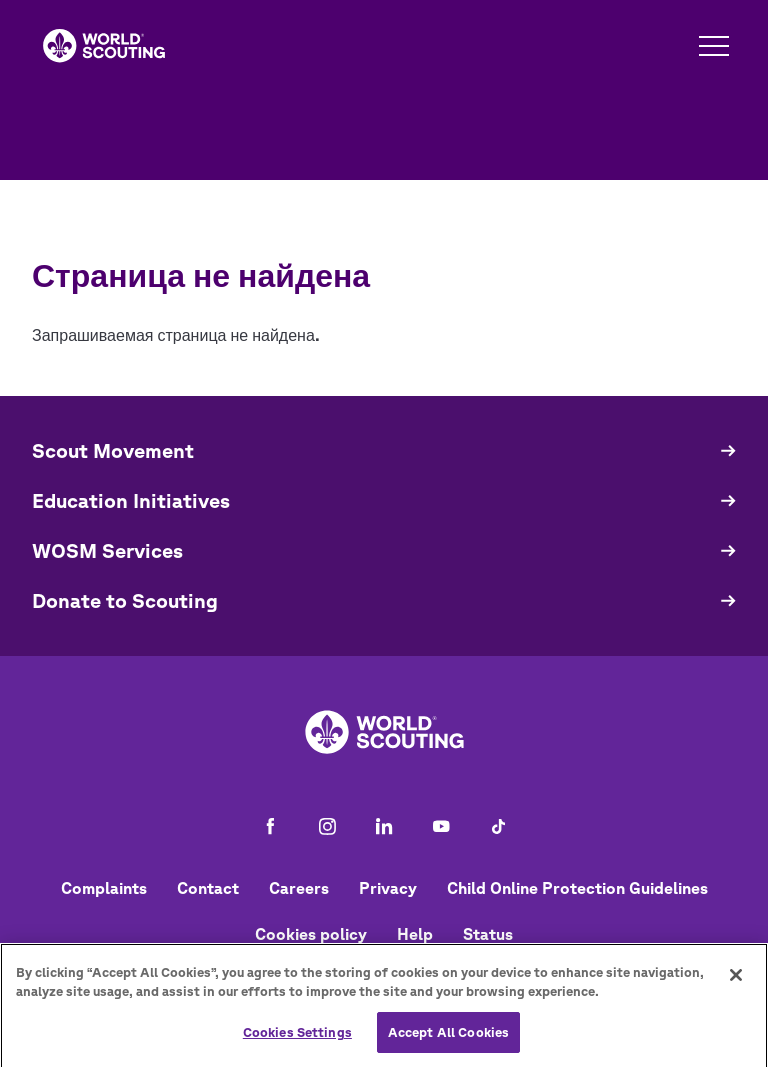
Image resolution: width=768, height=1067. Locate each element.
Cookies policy (311, 934)
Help (415, 934)
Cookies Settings (297, 1040)
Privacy (388, 888)
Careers (299, 888)
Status (488, 934)
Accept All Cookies (448, 1040)
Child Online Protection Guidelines (577, 888)
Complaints (104, 888)
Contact (208, 888)
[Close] (736, 983)
